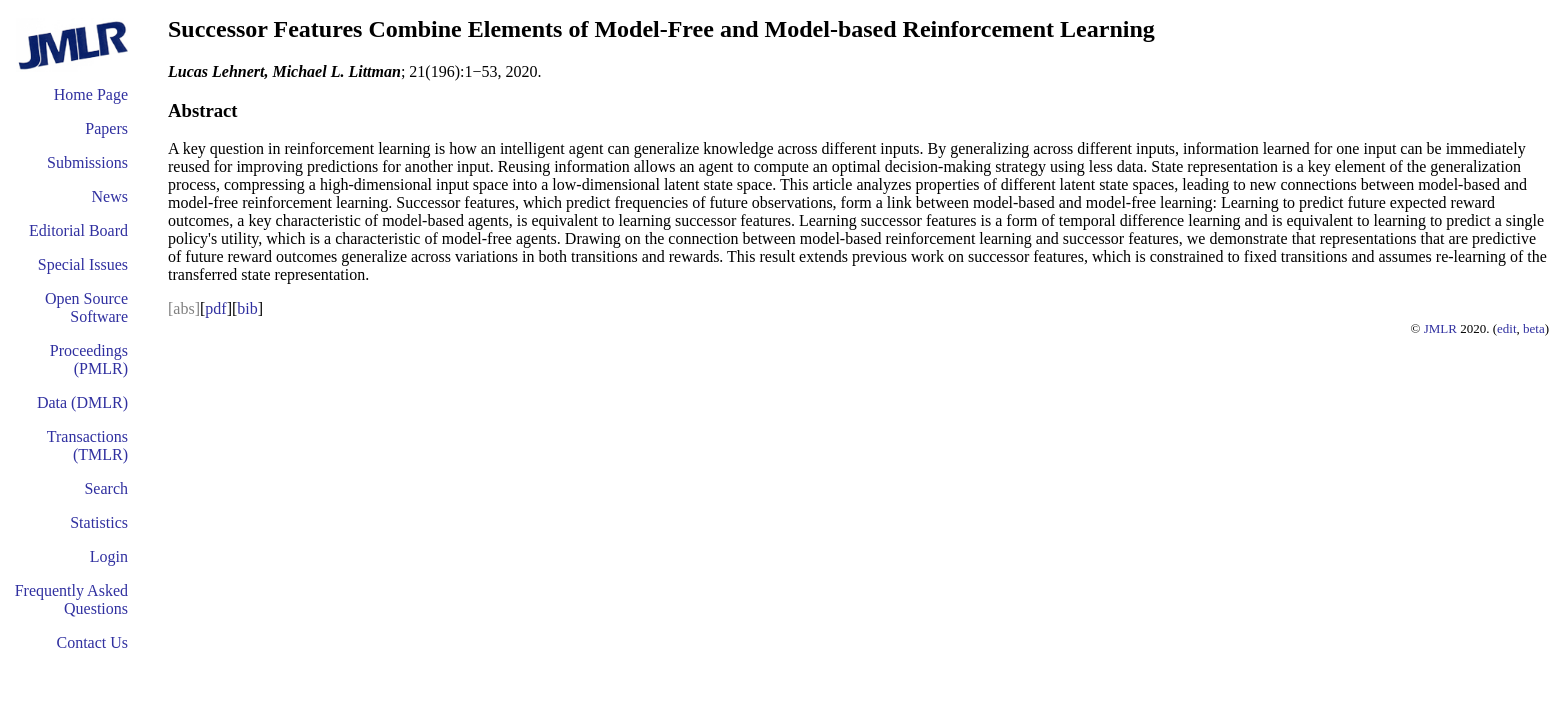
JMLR (1440, 328)
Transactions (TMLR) (87, 445)
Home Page (91, 94)
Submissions (87, 162)
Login (109, 556)
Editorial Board (78, 230)
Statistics (99, 522)
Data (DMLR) (82, 402)
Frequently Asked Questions (71, 599)
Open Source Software (86, 307)
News (110, 196)
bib (247, 308)
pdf (215, 308)
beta (1534, 328)
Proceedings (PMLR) (89, 359)
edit (1507, 328)
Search (106, 488)
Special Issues (83, 264)
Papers (106, 128)
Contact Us (92, 642)
